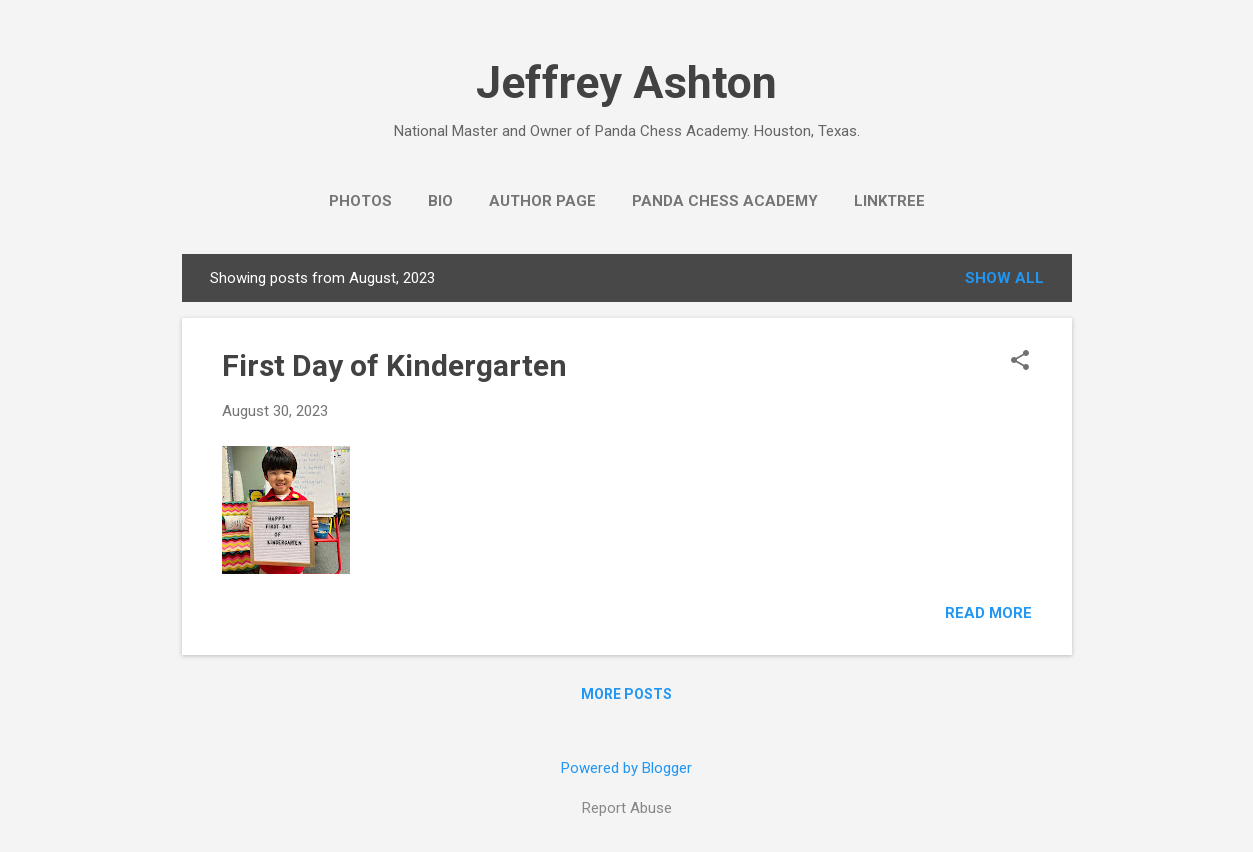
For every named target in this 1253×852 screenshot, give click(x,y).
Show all (1004, 278)
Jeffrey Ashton (626, 82)
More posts (626, 694)
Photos (360, 201)
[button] (1020, 362)
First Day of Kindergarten (394, 365)
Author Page (542, 201)
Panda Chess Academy (725, 201)
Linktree (889, 201)
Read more (988, 613)
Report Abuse (627, 808)
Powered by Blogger (626, 768)
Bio (440, 201)
